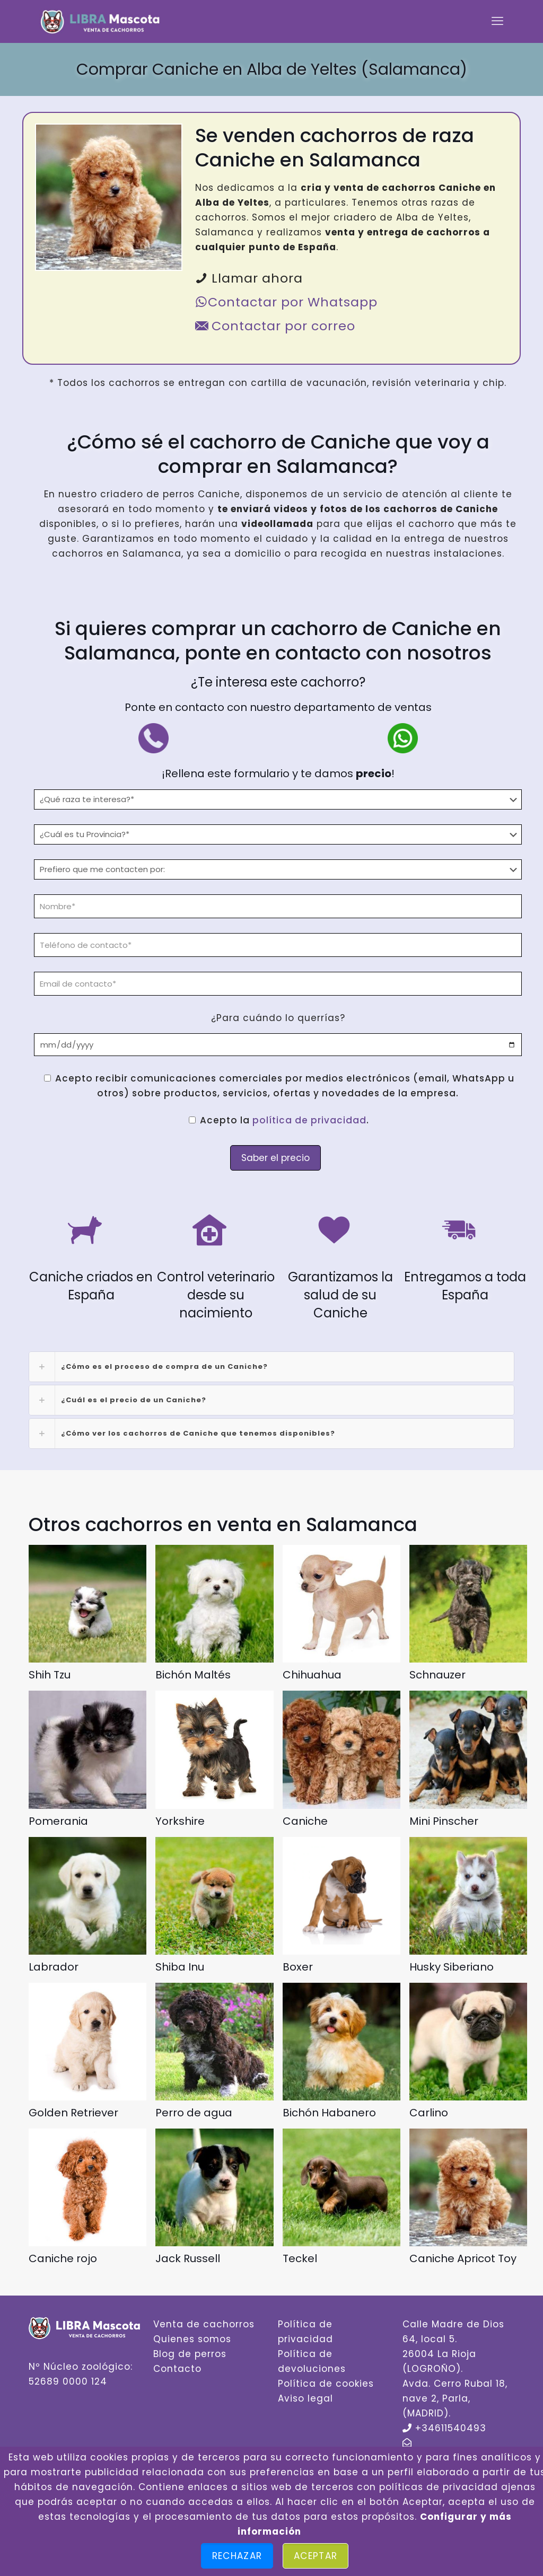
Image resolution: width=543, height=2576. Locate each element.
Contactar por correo (275, 326)
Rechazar (237, 2555)
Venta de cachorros (204, 2324)
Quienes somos (192, 2339)
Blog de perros (189, 2354)
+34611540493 (450, 2428)
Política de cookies (326, 2383)
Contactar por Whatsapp (286, 302)
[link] (271, 1366)
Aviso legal (305, 2398)
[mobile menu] (497, 21)
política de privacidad (309, 1120)
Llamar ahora (249, 278)
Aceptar (315, 2555)
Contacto (177, 2368)
